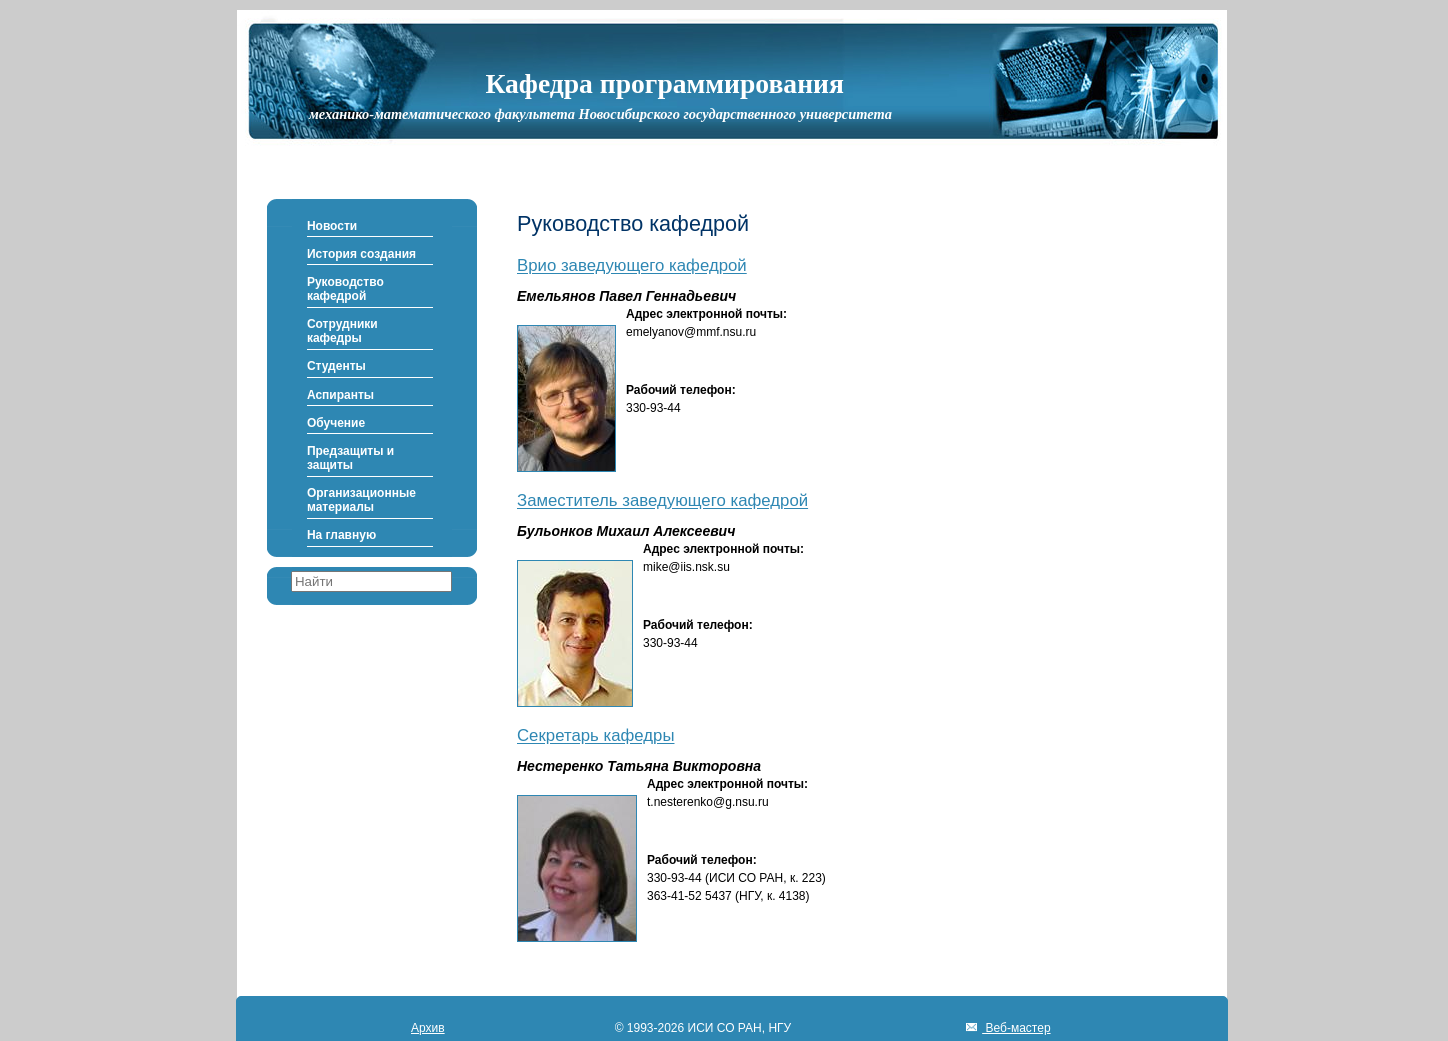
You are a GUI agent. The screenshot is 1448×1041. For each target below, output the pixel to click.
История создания (361, 254)
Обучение (336, 423)
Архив (428, 1028)
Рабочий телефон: (681, 390)
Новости (332, 226)
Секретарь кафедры (595, 736)
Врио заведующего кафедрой (632, 266)
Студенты (336, 366)
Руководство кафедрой (345, 289)
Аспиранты (340, 395)
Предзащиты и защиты (350, 458)
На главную (341, 535)
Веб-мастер (1016, 1028)
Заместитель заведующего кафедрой (662, 501)
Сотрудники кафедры (342, 331)
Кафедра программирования (664, 83)
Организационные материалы (361, 500)
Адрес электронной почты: (706, 314)
